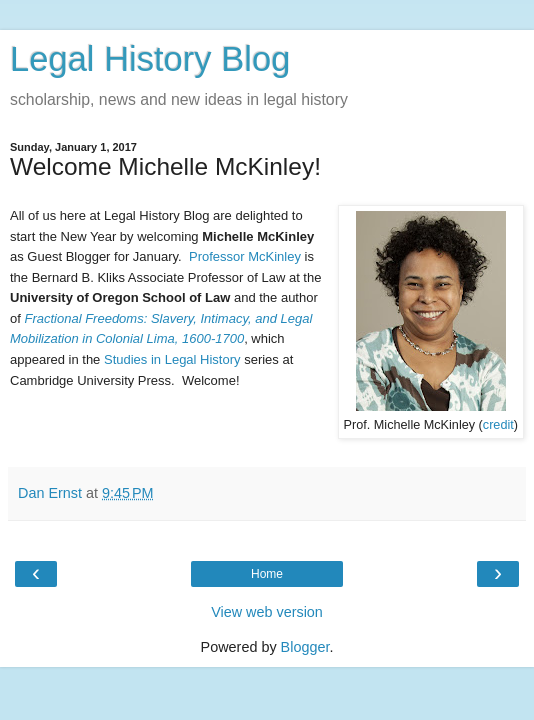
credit (498, 425)
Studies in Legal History (172, 359)
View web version (267, 612)
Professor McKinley (245, 256)
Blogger (305, 647)
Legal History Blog (150, 59)
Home (267, 574)
